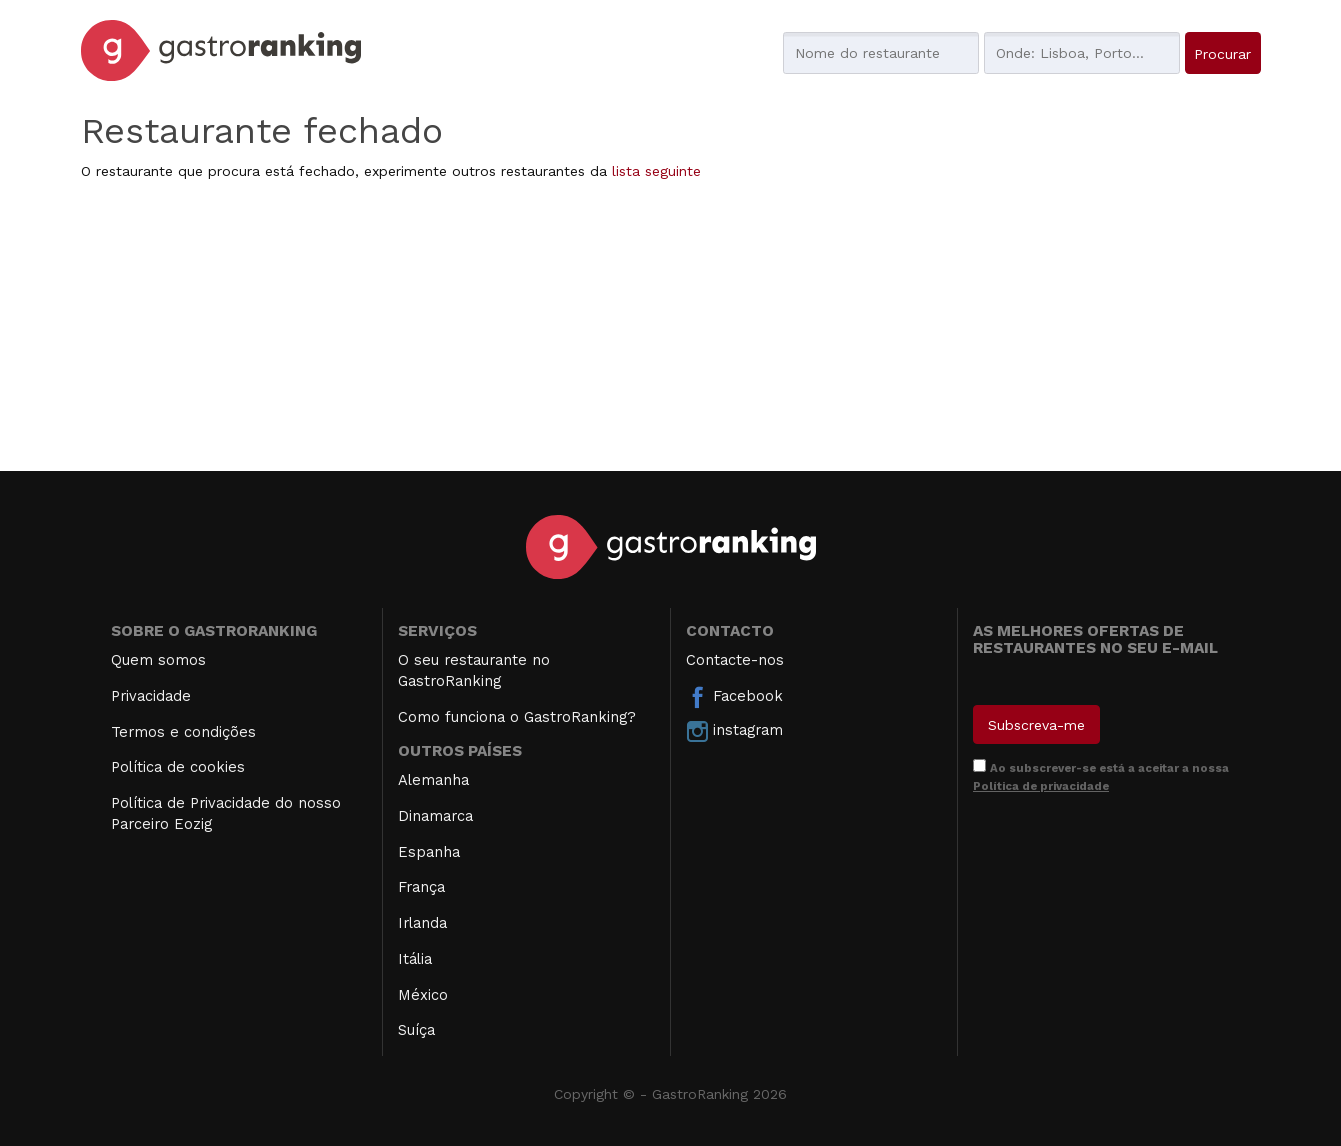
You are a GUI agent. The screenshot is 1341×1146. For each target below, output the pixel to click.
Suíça (416, 1030)
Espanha (429, 852)
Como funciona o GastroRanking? (517, 717)
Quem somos (158, 660)
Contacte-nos (735, 660)
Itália (415, 959)
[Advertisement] (671, 331)
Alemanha (433, 780)
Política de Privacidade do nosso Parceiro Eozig (226, 813)
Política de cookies (178, 767)
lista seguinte (656, 171)
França (421, 887)
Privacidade (151, 696)
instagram (734, 731)
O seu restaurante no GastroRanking (474, 670)
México (423, 995)
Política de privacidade (1041, 786)
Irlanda (422, 923)
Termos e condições (183, 732)
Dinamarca (435, 816)
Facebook (734, 697)
